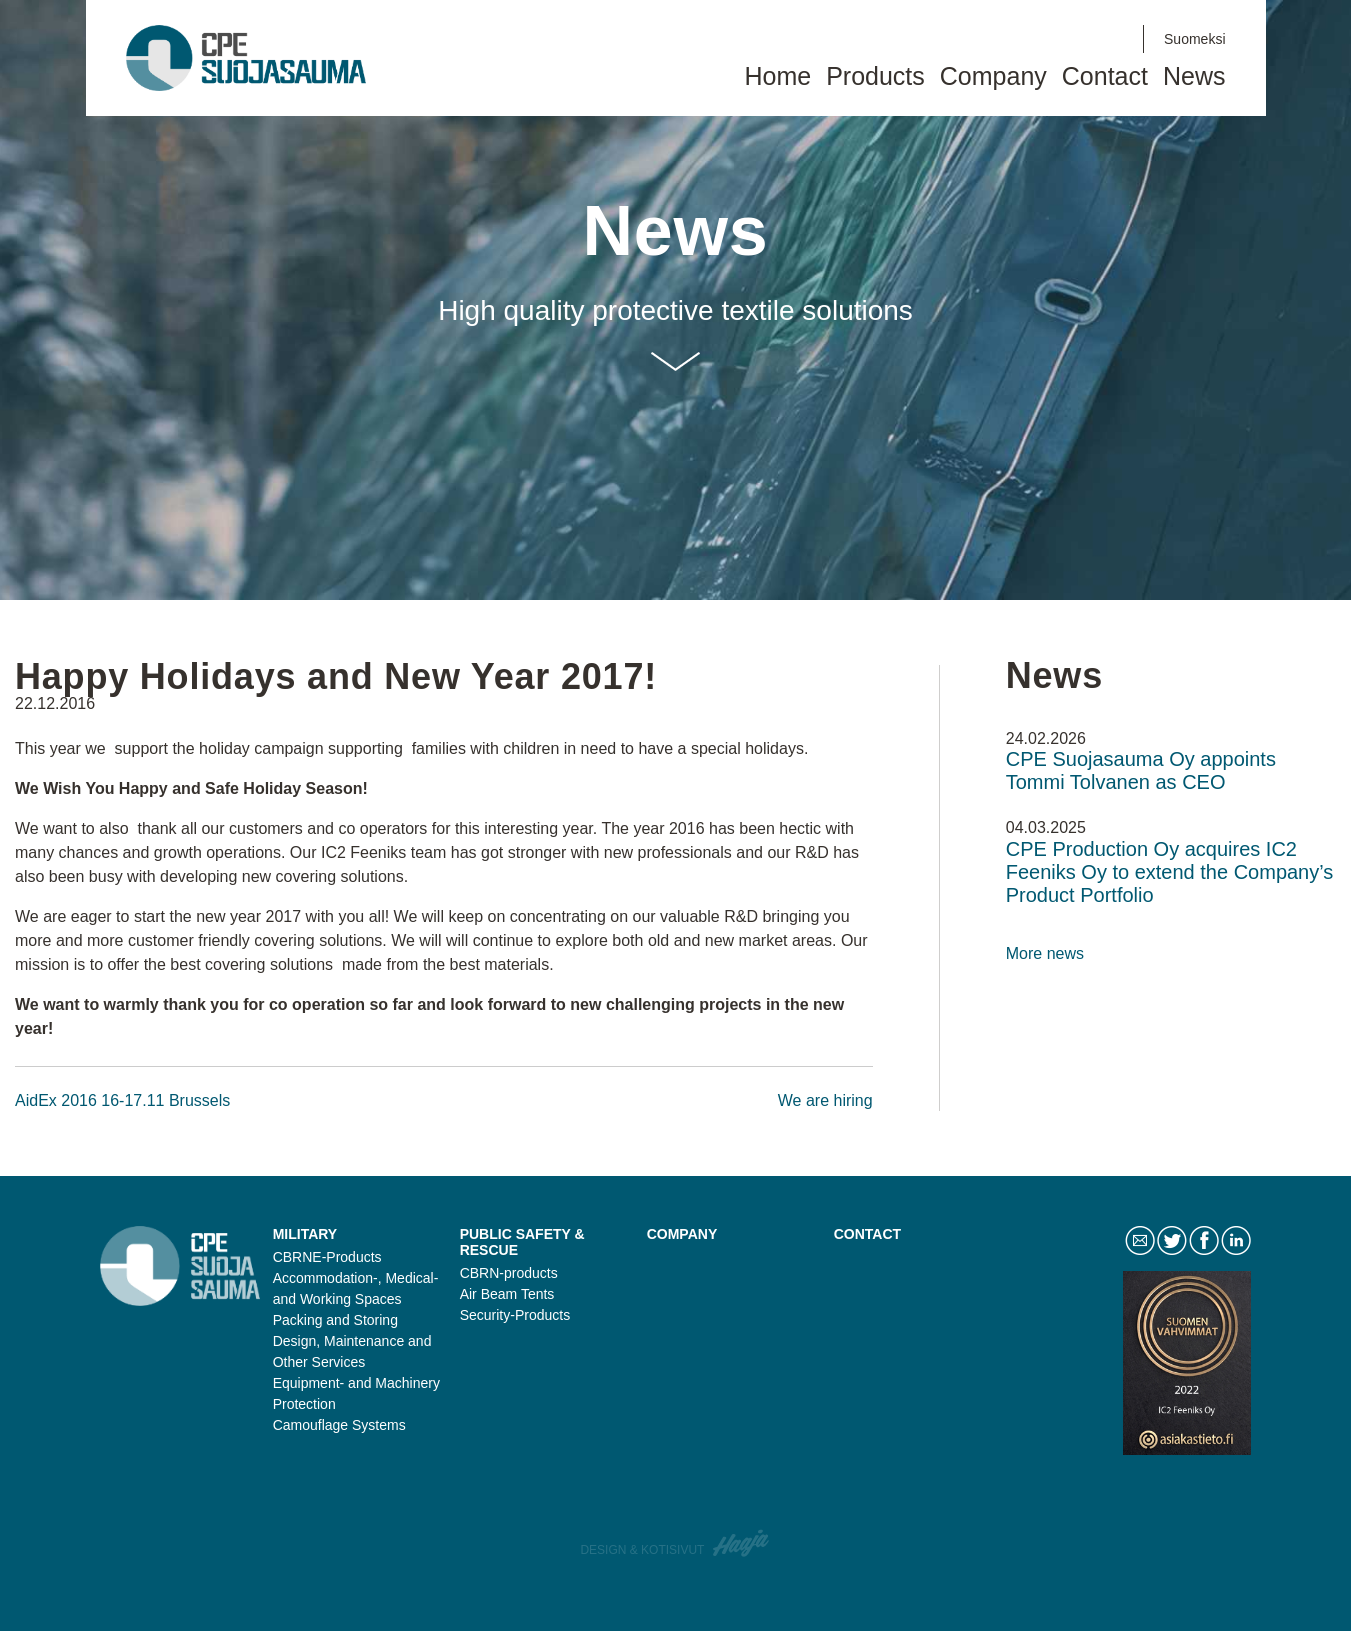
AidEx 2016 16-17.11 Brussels (122, 1100)
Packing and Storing (335, 1320)
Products (875, 76)
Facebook (1078, 39)
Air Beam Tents (507, 1294)
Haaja (742, 1543)
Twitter (1044, 39)
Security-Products (515, 1315)
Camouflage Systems (339, 1425)
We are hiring (825, 1100)
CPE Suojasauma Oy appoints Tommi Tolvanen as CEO (1141, 770)
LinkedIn (1112, 39)
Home (777, 76)
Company (993, 76)
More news (1045, 953)
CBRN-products (509, 1273)
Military (305, 1234)
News (1194, 76)
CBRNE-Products (327, 1257)
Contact (1010, 39)
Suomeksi (1194, 39)
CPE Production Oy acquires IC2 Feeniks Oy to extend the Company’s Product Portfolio (1170, 872)
